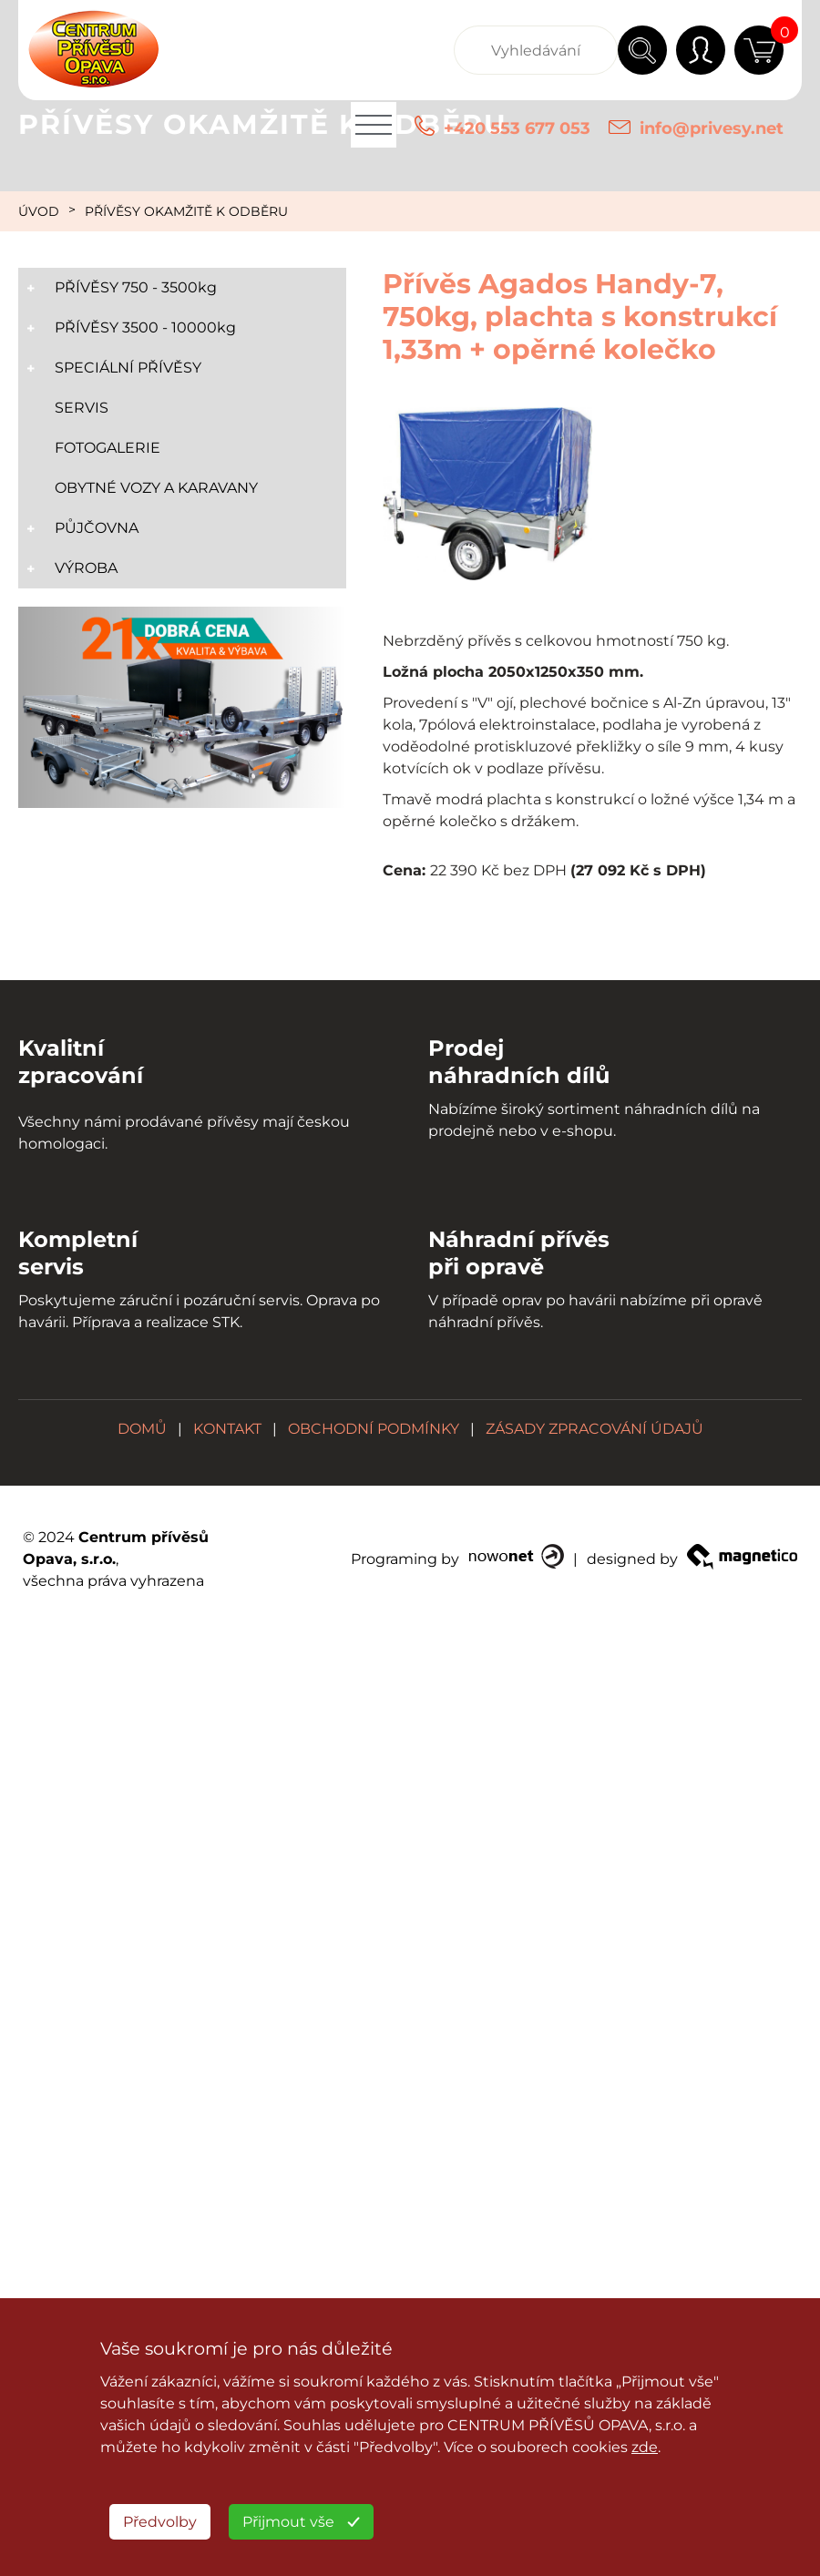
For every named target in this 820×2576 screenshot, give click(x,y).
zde (644, 2447)
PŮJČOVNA (96, 528)
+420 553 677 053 (517, 128)
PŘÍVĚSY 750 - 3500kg (136, 287)
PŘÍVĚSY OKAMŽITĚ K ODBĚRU (186, 211)
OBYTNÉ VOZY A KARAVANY (156, 487)
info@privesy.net (712, 128)
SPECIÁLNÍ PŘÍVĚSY (128, 367)
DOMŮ (142, 1428)
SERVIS (81, 407)
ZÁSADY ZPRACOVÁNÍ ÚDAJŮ (594, 1428)
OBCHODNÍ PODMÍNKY (373, 1428)
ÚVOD (38, 211)
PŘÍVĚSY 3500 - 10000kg (145, 327)
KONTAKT (227, 1428)
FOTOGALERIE (107, 447)
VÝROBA (86, 568)
